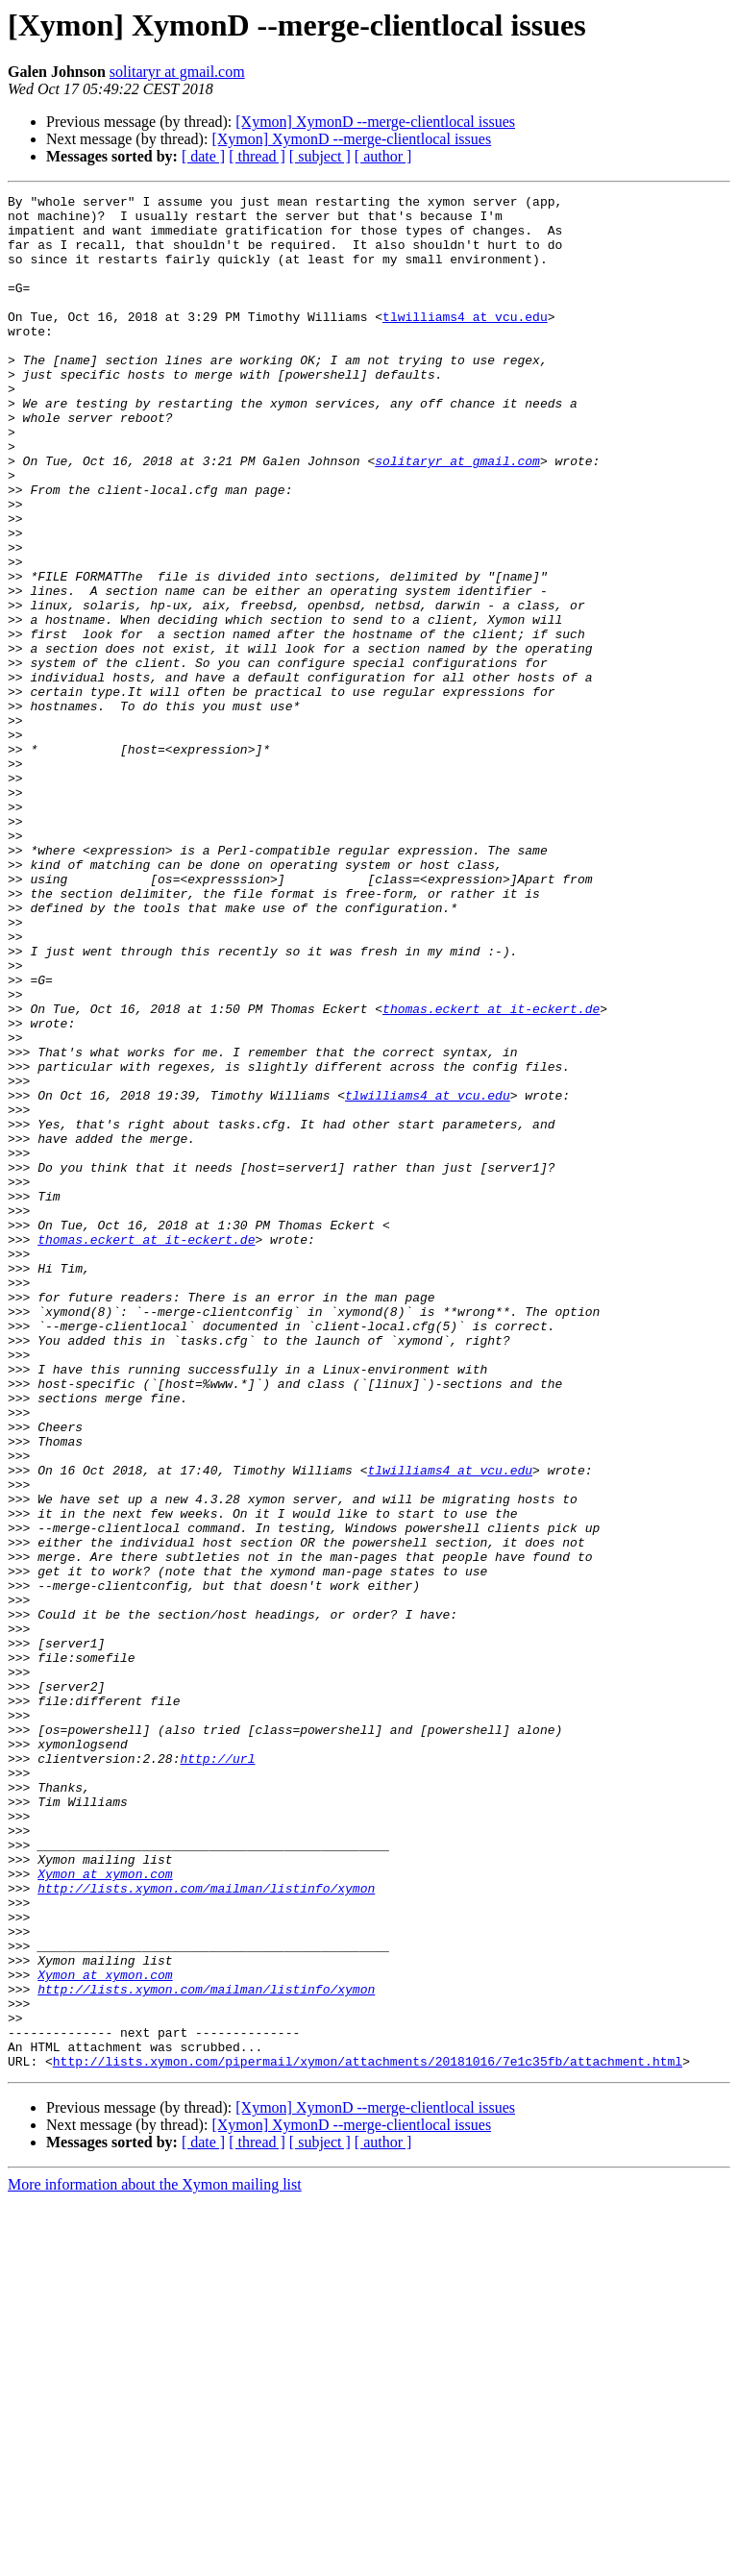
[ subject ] (320, 156)
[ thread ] (257, 156)
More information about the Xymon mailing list (155, 2559)
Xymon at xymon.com (104, 2210)
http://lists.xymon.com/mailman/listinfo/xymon (206, 2228)
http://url (217, 2072)
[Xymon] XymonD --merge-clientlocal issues (375, 121)
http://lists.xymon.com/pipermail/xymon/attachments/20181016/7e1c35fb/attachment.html (367, 2435)
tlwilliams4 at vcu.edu (465, 342)
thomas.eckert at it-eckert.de (491, 1172)
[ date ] (203, 156)
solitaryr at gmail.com (177, 71)
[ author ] (383, 156)
